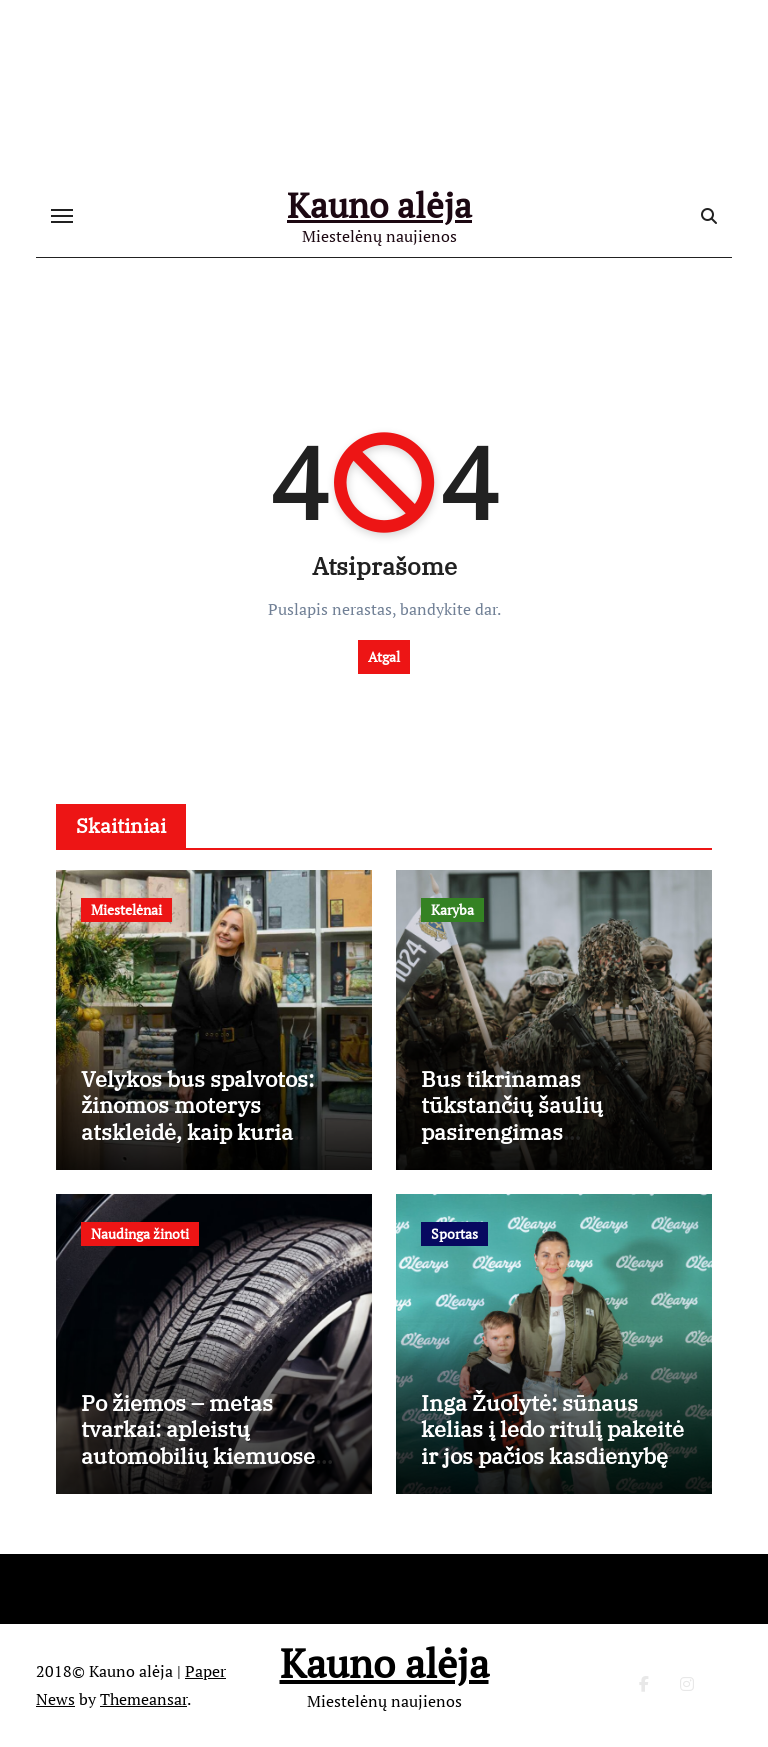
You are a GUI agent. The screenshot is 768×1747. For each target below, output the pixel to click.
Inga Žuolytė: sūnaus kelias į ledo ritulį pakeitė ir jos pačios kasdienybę (552, 1429)
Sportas (454, 1233)
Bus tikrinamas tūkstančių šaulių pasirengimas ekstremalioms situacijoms (512, 1131)
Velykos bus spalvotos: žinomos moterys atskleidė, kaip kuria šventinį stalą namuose (201, 1118)
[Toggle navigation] (62, 216)
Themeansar (143, 1699)
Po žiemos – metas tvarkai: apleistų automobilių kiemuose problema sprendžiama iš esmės (213, 1455)
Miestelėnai (126, 909)
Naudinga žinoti (140, 1233)
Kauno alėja (379, 205)
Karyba (452, 909)
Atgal (384, 656)
